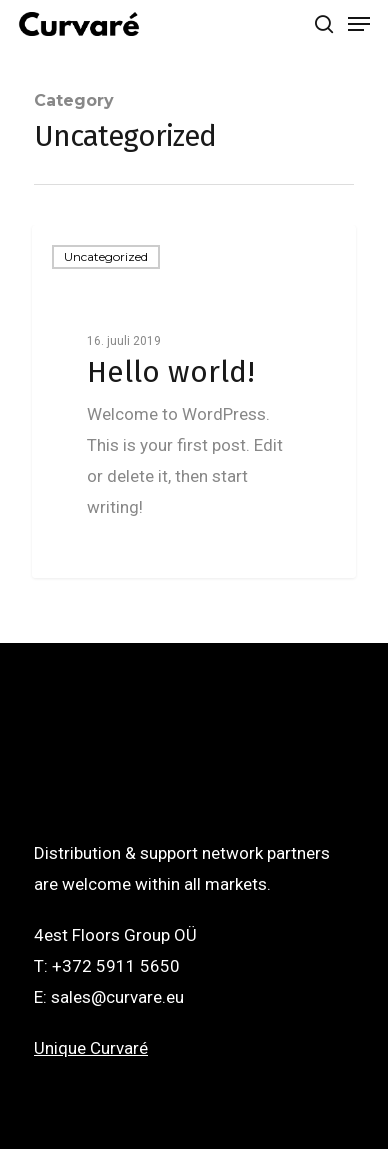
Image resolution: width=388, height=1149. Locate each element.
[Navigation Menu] (359, 24)
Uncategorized (106, 256)
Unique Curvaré (91, 1048)
